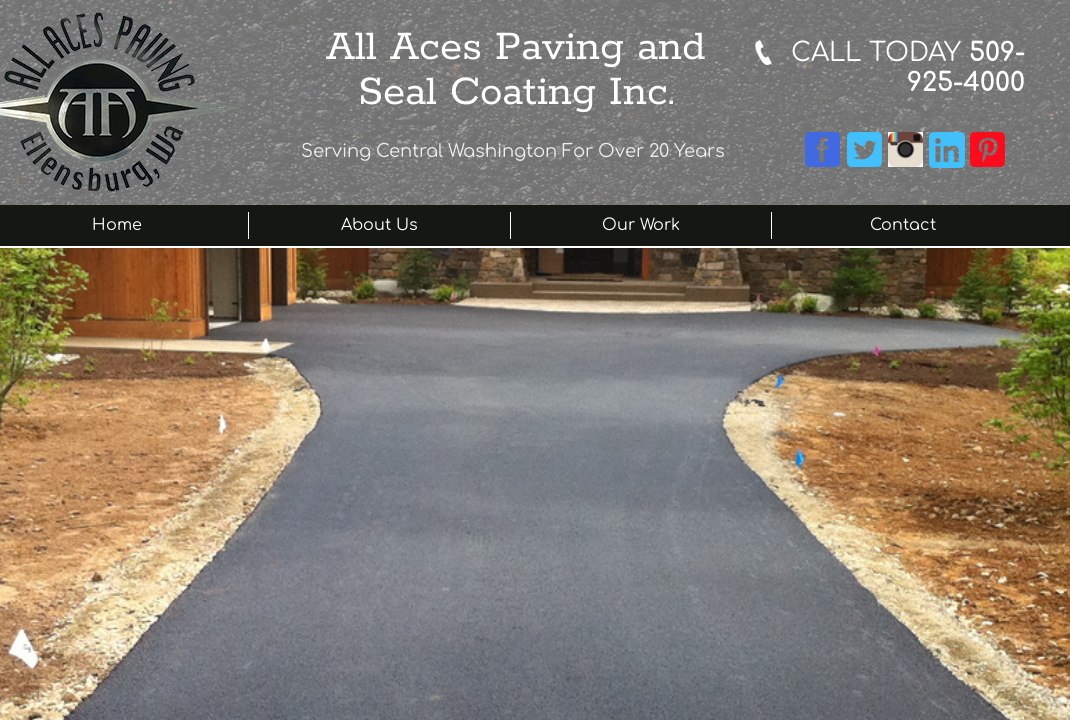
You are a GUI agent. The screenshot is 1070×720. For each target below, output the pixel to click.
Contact (903, 225)
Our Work (641, 225)
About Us (379, 225)
